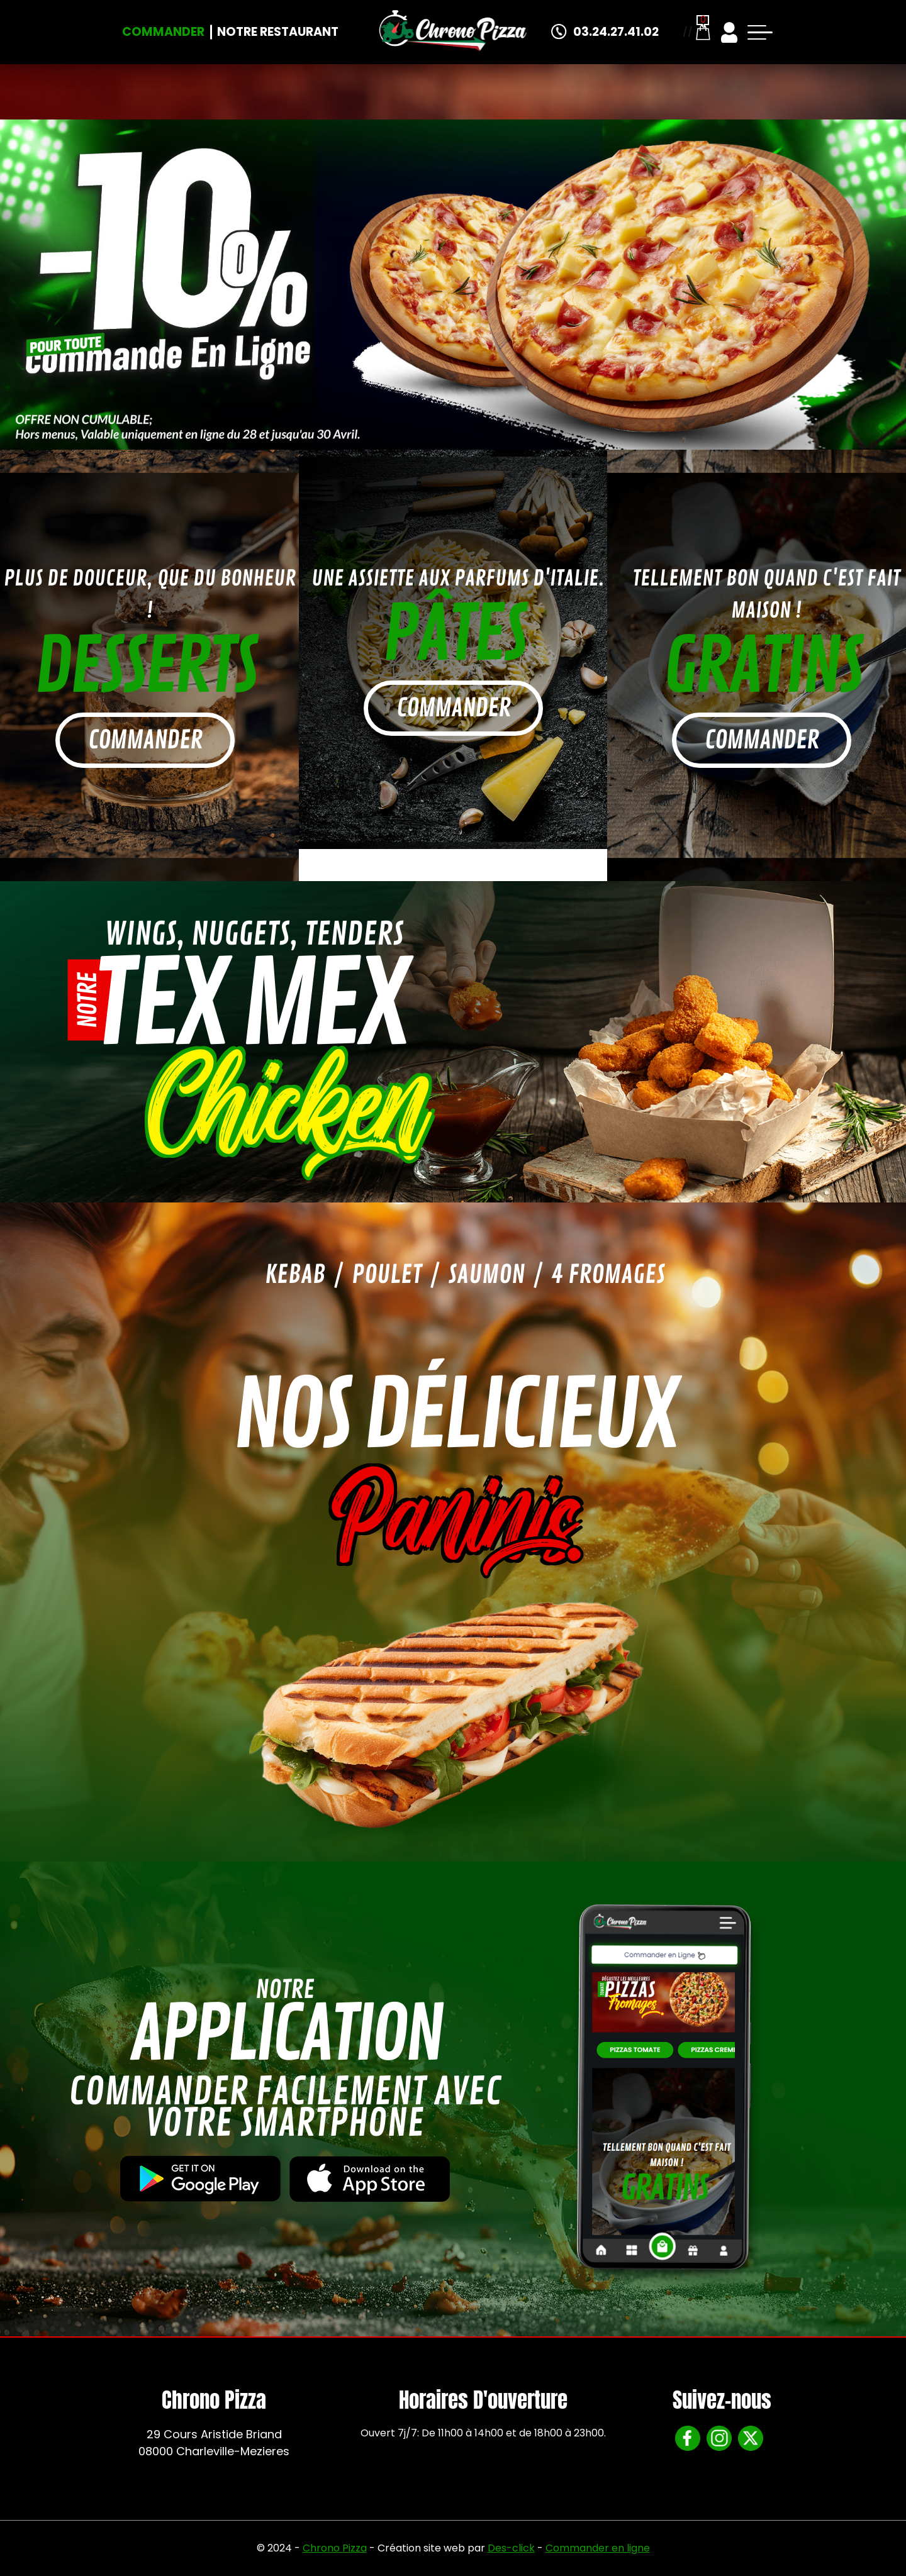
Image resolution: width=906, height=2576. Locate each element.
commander (145, 740)
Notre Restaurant (277, 31)
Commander (163, 31)
